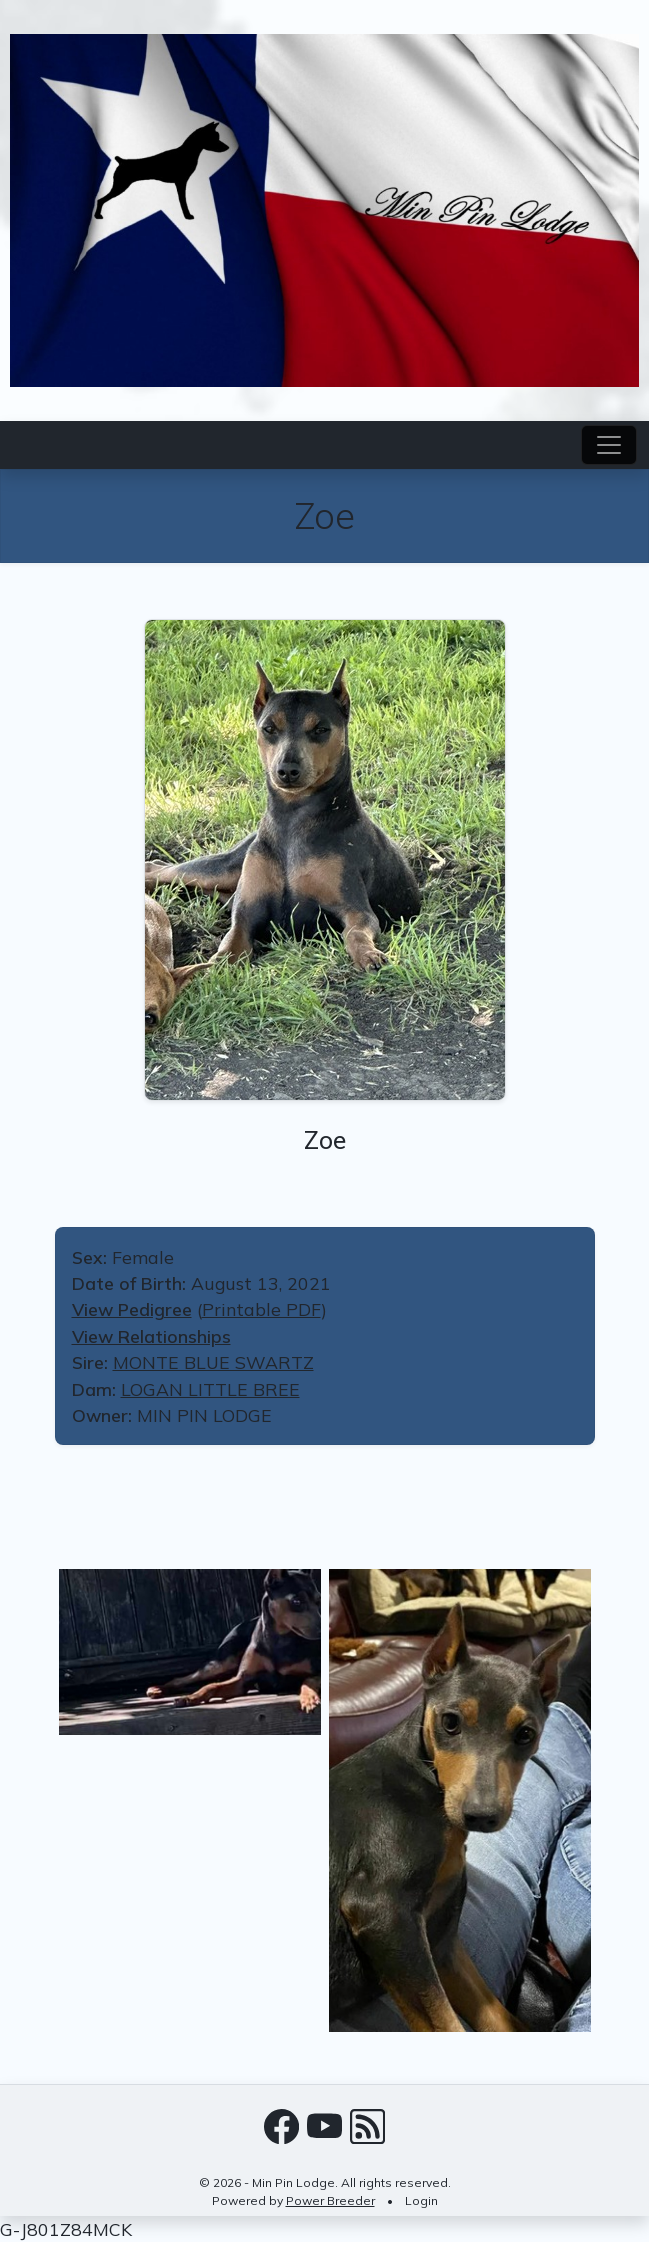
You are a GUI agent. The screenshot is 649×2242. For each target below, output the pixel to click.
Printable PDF (261, 1309)
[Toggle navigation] (609, 445)
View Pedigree (132, 1309)
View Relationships (151, 1336)
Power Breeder (330, 2200)
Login (421, 2200)
